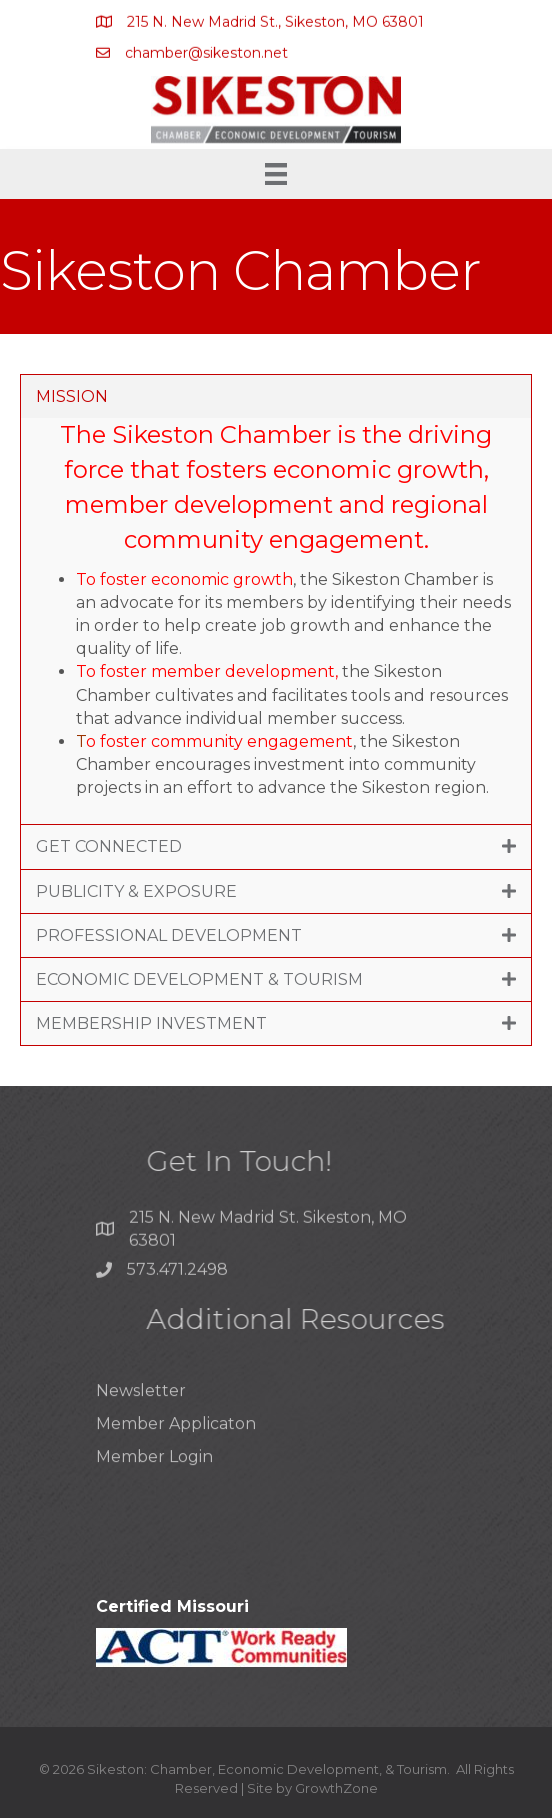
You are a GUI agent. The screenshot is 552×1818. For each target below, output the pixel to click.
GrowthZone (336, 1788)
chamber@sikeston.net (206, 53)
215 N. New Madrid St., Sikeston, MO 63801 (275, 23)
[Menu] (276, 174)
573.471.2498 (177, 1274)
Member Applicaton (176, 1443)
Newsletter (141, 1410)
